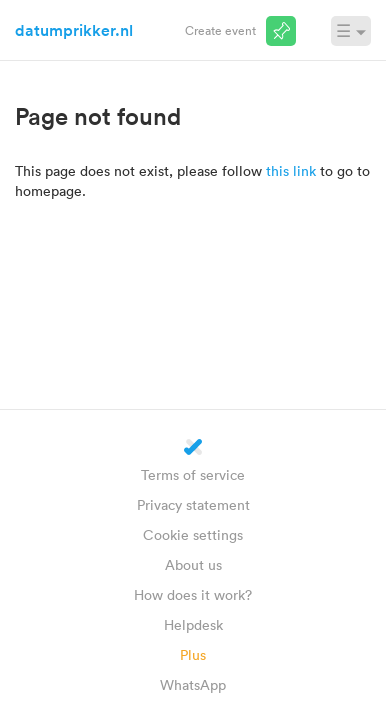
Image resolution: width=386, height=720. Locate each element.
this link (291, 170)
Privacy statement (193, 504)
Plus (193, 654)
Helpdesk (193, 624)
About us (193, 564)
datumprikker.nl (74, 30)
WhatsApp (193, 684)
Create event (220, 30)
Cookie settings (193, 534)
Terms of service (193, 474)
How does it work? (193, 594)
